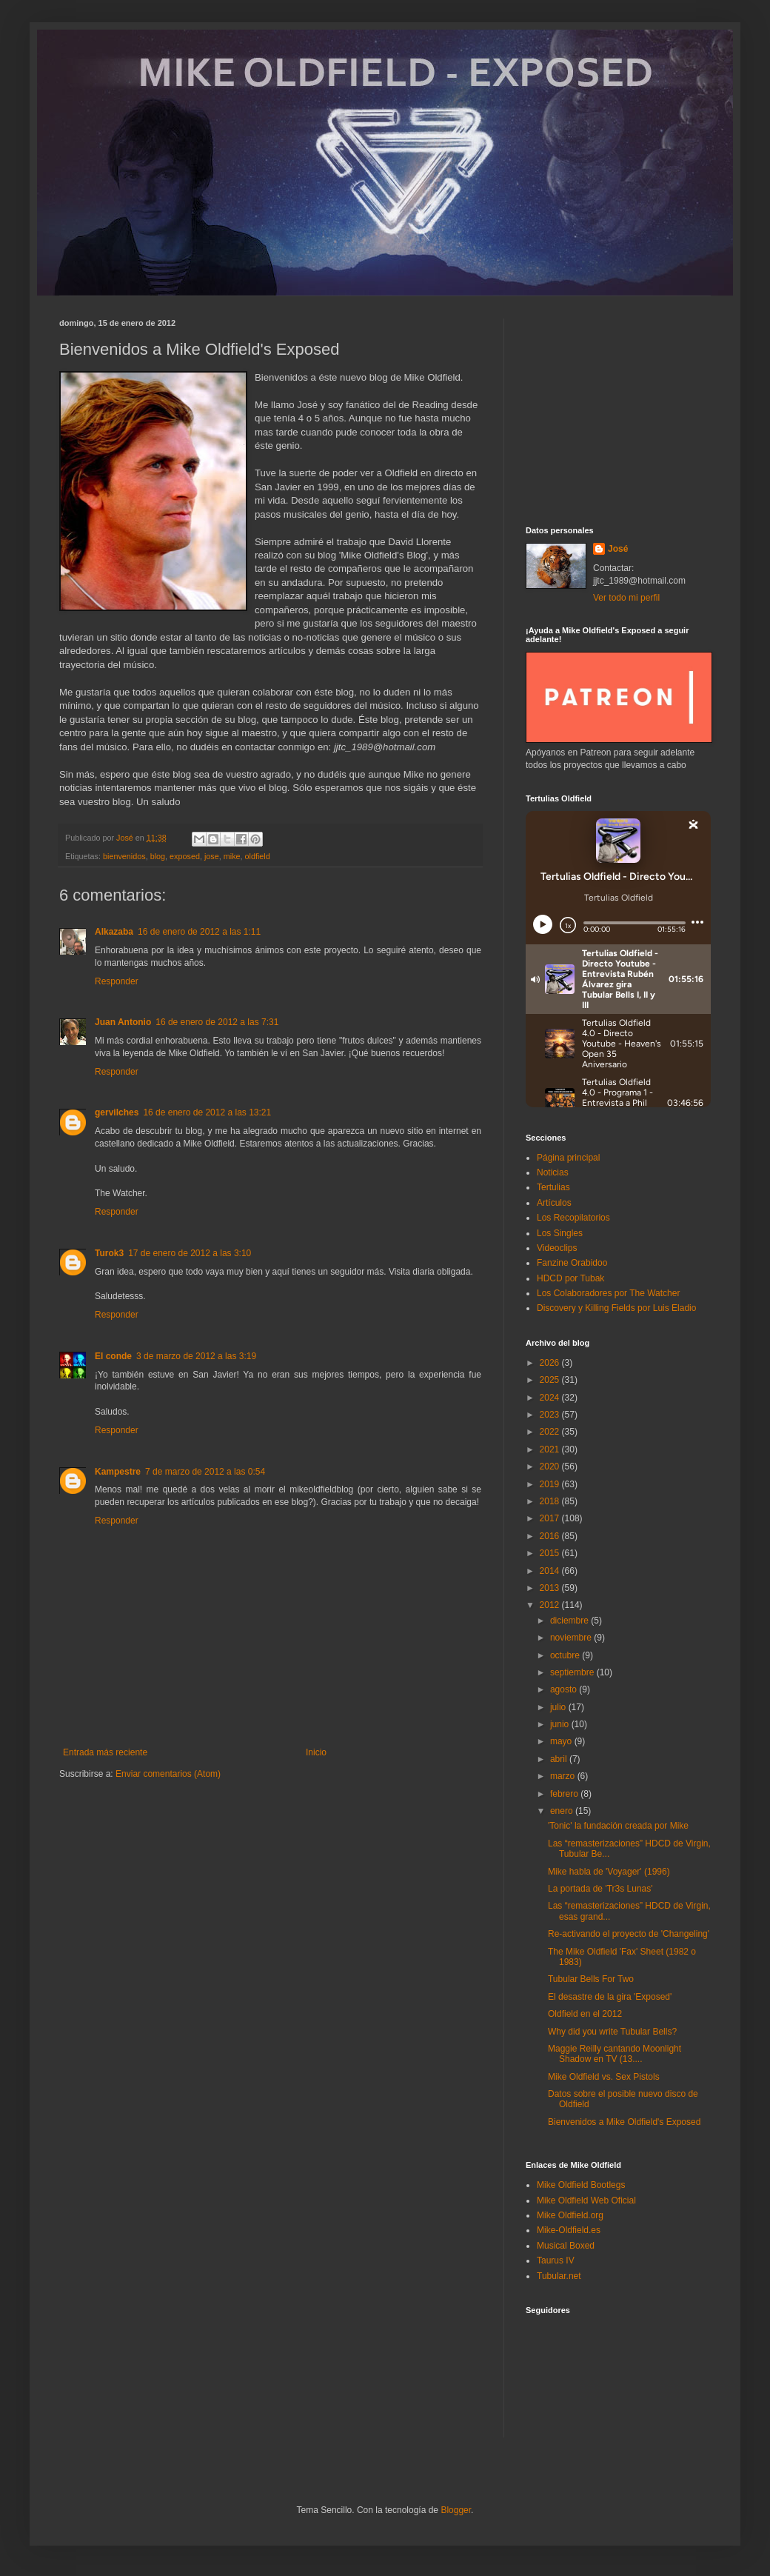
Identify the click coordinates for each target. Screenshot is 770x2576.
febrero (565, 1794)
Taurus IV (556, 2260)
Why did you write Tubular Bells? (612, 2031)
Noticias (553, 1172)
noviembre (572, 1637)
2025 (551, 1380)
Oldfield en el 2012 (585, 2014)
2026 (551, 1363)
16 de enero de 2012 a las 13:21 (207, 1112)
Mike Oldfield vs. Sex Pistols (604, 2077)
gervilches (116, 1112)
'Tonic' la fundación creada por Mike (618, 1826)
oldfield (257, 856)
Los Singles (560, 1233)
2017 (551, 1518)
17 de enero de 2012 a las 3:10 (189, 1253)
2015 (551, 1553)
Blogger (456, 2510)
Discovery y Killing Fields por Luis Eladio (616, 1308)
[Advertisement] (618, 411)
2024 (551, 1397)
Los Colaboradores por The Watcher (608, 1293)
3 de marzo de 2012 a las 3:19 (196, 1356)
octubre (566, 1655)
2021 (551, 1449)
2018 (551, 1501)
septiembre (573, 1672)
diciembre (570, 1620)
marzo (564, 1776)
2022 (551, 1432)
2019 (551, 1484)
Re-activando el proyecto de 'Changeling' (628, 1934)
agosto (564, 1689)
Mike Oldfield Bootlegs (581, 2185)
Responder (116, 981)
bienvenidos (124, 856)
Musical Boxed (566, 2245)
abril (559, 1759)
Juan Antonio (123, 1022)
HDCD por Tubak (570, 1278)
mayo (562, 1741)
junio (561, 1724)
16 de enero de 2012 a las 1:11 (199, 932)
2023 (551, 1414)
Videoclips (557, 1248)
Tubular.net (559, 2276)
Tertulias (553, 1187)
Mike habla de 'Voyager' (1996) (609, 1871)
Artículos (554, 1203)
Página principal (568, 1157)
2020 (551, 1466)
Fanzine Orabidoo (572, 1263)
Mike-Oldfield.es (568, 2230)
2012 (551, 1605)
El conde (113, 1356)
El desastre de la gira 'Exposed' (610, 1997)
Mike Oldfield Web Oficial (586, 2200)
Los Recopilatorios (573, 1217)
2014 (551, 1571)
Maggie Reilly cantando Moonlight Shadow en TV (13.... (614, 2053)
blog (157, 856)
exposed (185, 856)
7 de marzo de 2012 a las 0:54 (205, 1471)
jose (211, 856)
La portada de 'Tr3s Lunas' (600, 1888)
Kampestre (118, 1471)
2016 (551, 1536)
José (618, 549)
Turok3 (109, 1253)
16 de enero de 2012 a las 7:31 (216, 1022)
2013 (551, 1588)
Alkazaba (114, 932)
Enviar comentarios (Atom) (168, 1774)
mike (232, 856)
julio (559, 1707)
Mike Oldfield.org (570, 2215)
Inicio (316, 1752)
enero (562, 1811)
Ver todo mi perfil (626, 598)
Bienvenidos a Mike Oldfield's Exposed (624, 2122)
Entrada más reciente (105, 1752)
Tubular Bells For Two (591, 1979)
